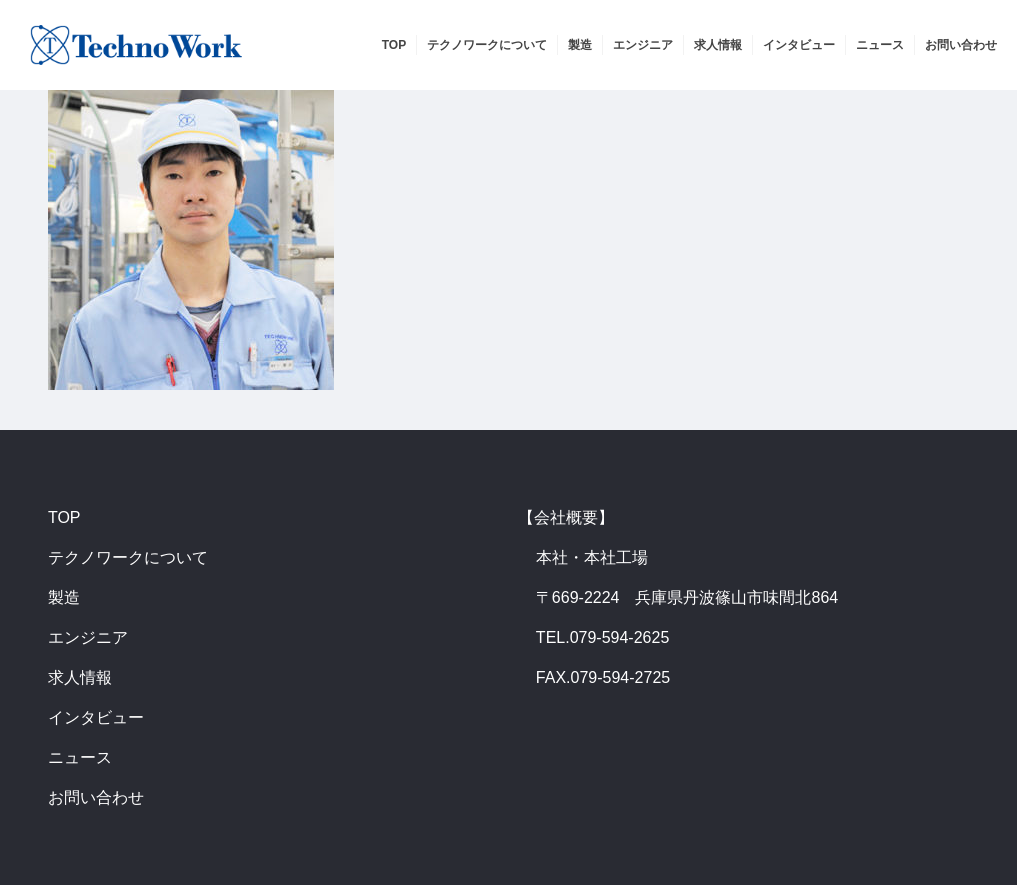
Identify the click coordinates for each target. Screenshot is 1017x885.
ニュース (80, 757)
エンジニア (88, 637)
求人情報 (80, 677)
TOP (64, 517)
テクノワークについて (128, 557)
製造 (64, 597)
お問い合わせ (96, 797)
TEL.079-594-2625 (602, 637)
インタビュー (96, 717)
